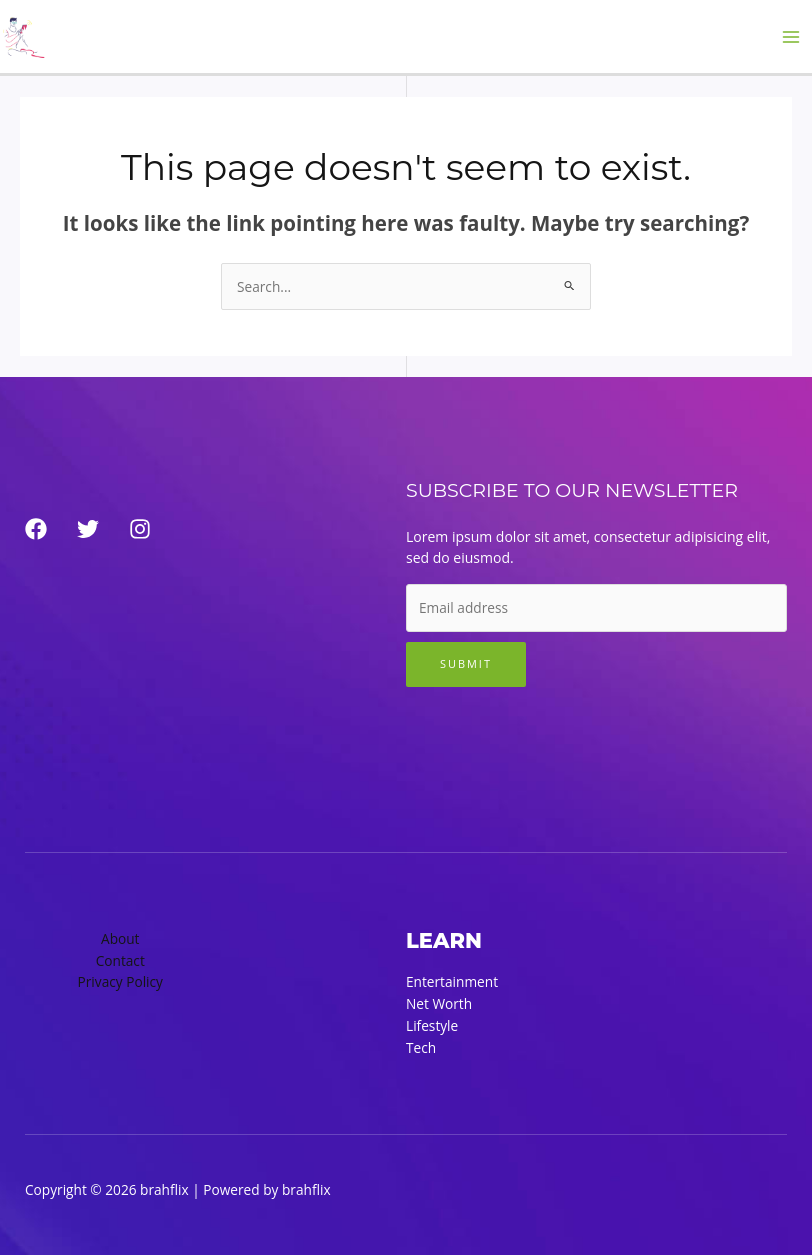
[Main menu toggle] (791, 36)
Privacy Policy (120, 981)
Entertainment (452, 981)
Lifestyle (432, 1025)
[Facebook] (36, 529)
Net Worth (439, 1003)
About (120, 938)
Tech (421, 1047)
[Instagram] (140, 529)
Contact (120, 960)
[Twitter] (88, 529)
